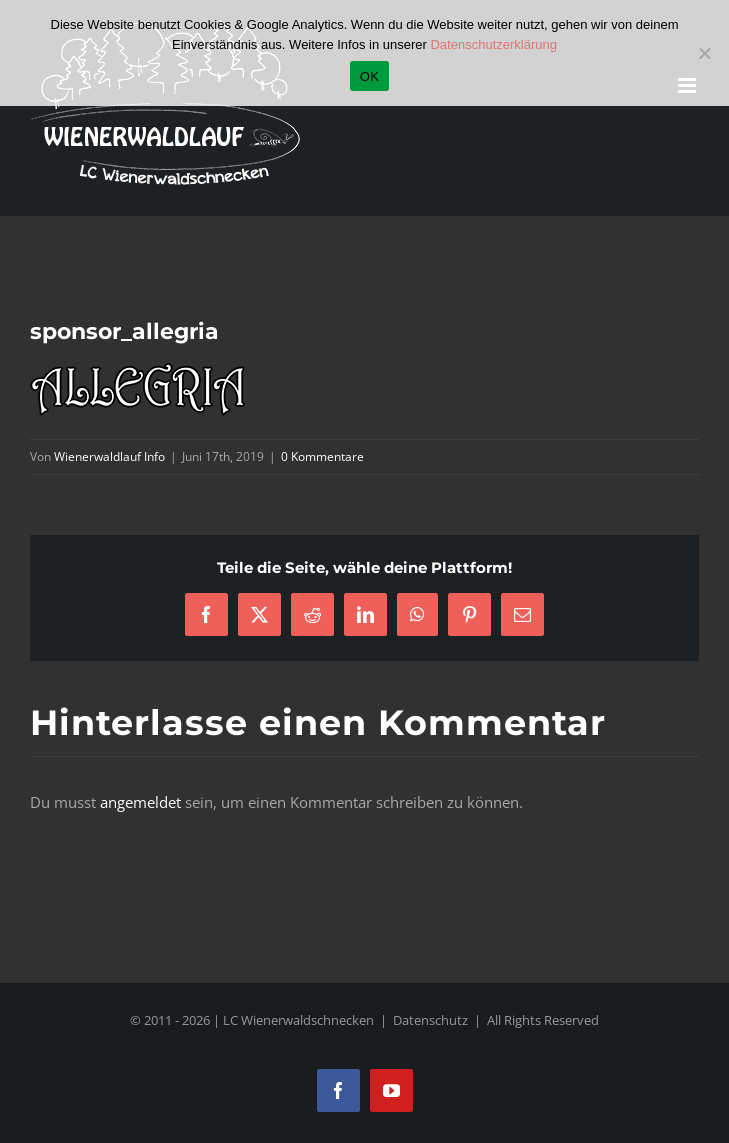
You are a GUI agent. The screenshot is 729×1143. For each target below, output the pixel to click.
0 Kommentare (322, 456)
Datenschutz (430, 1020)
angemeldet (140, 802)
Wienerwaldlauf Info (109, 456)
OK (369, 76)
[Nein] (704, 53)
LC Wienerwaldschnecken (298, 1020)
